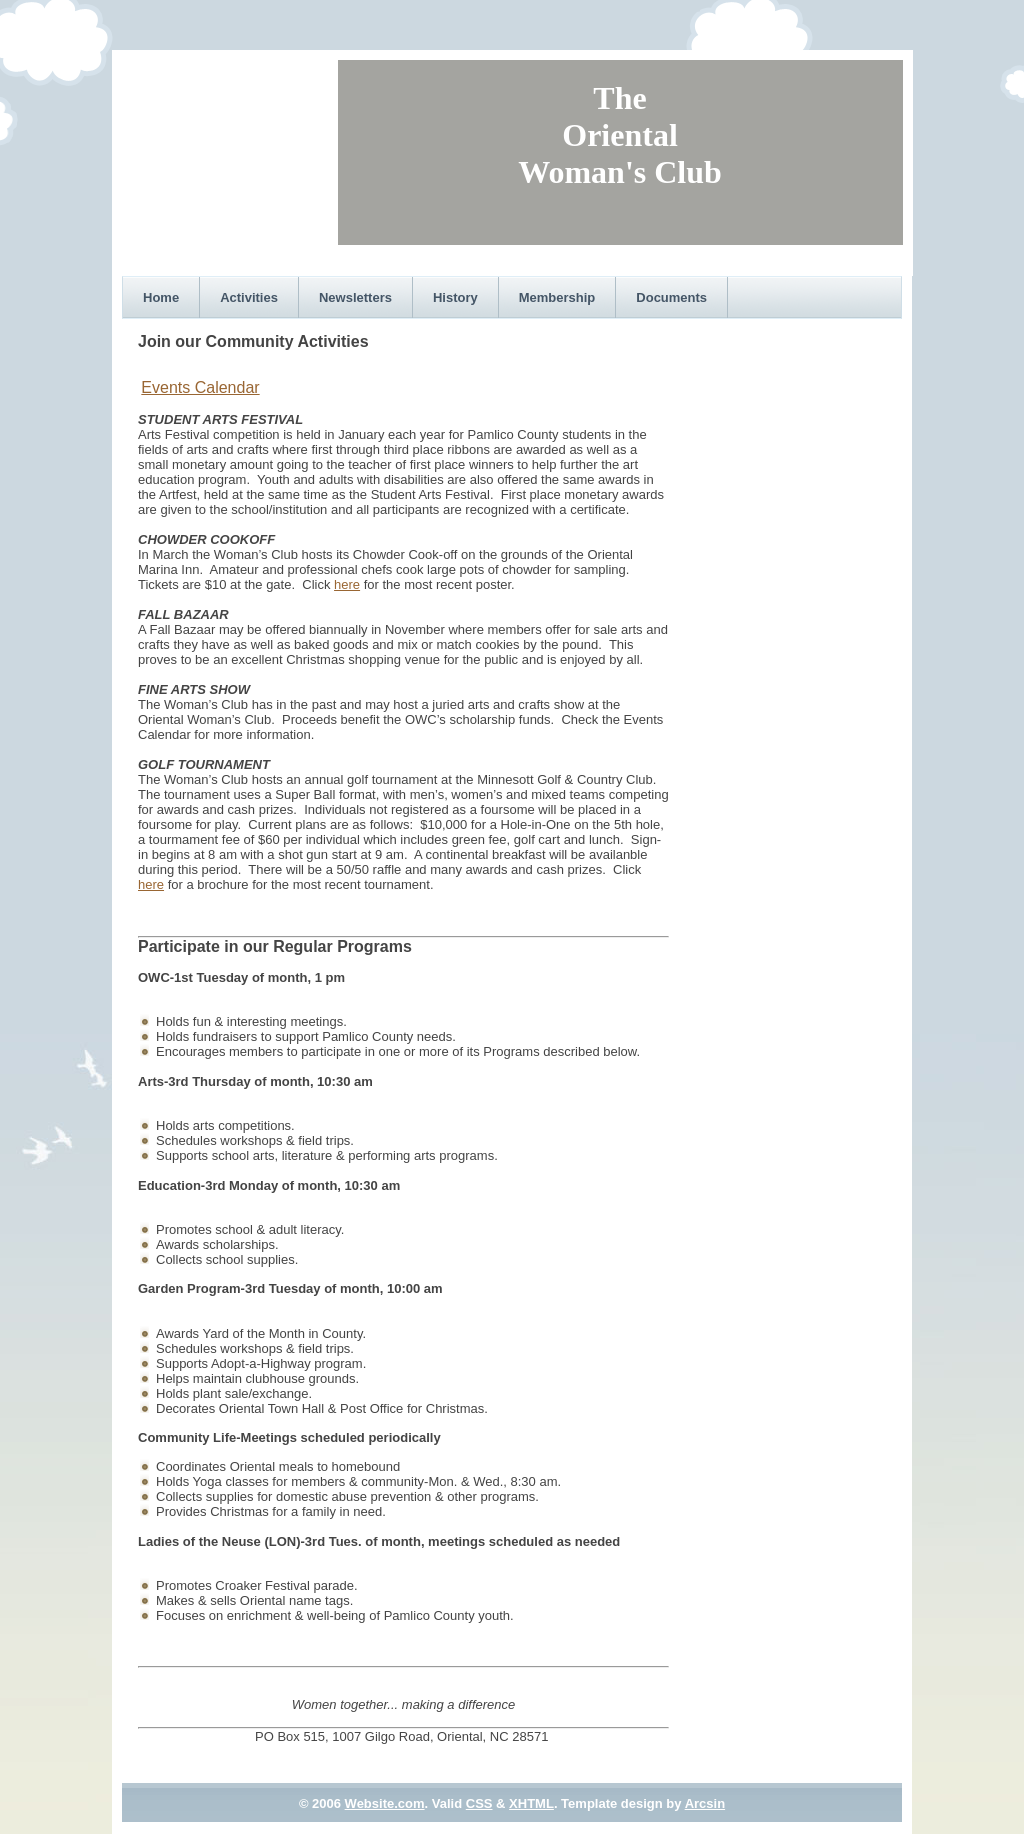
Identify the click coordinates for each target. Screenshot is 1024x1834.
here (347, 584)
